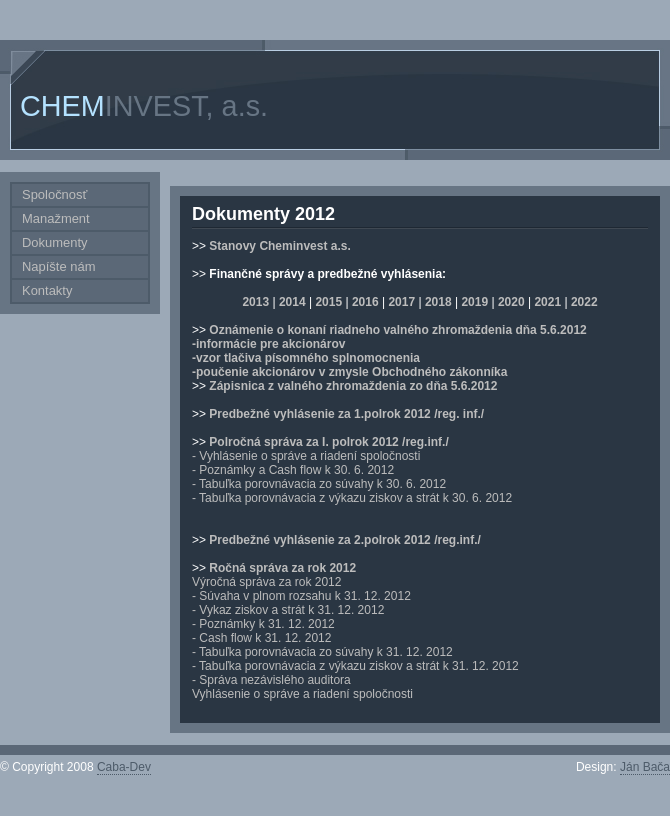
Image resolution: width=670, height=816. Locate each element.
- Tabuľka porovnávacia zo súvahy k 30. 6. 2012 (319, 484)
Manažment (56, 218)
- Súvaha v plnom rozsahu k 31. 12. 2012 (301, 596)
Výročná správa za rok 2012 (266, 582)
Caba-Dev (124, 767)
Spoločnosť (54, 194)
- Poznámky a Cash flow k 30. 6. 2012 (293, 470)
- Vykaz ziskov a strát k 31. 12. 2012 (288, 610)
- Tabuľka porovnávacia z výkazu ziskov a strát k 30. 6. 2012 (352, 498)
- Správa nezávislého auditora (271, 680)
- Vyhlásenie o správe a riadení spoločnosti (306, 456)
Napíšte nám (58, 266)
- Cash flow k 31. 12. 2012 (261, 638)
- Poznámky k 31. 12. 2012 (263, 624)
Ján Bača (645, 767)
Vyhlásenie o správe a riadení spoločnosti (302, 694)
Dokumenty (55, 242)
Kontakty (47, 290)
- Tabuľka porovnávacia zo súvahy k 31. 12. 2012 (322, 652)
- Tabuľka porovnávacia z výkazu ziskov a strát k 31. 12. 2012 (355, 666)
